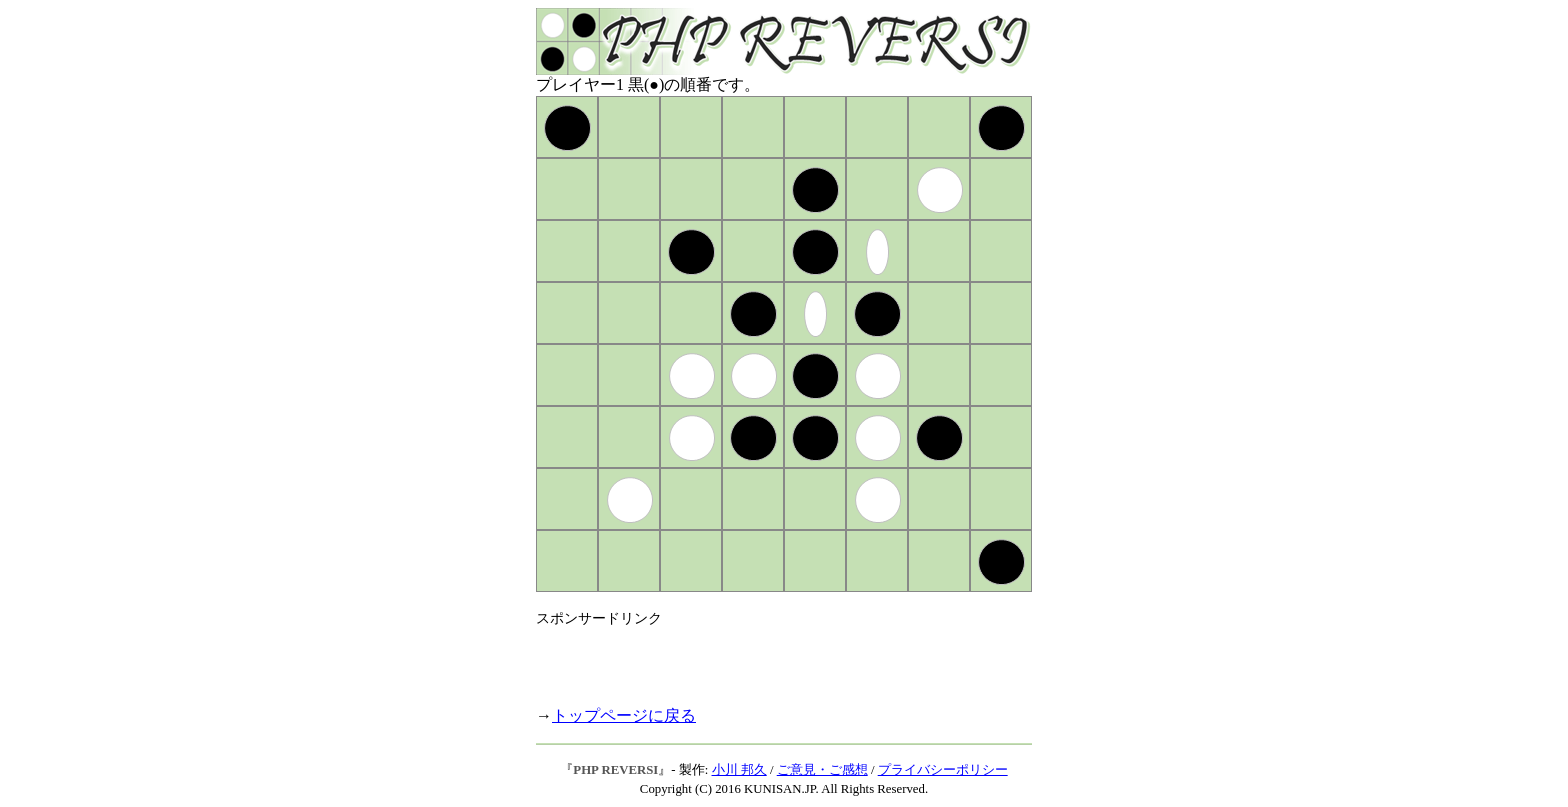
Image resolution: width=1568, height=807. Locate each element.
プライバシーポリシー (943, 770)
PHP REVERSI (615, 770)
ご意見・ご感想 (822, 770)
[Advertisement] (770, 658)
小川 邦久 (739, 770)
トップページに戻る (624, 715)
